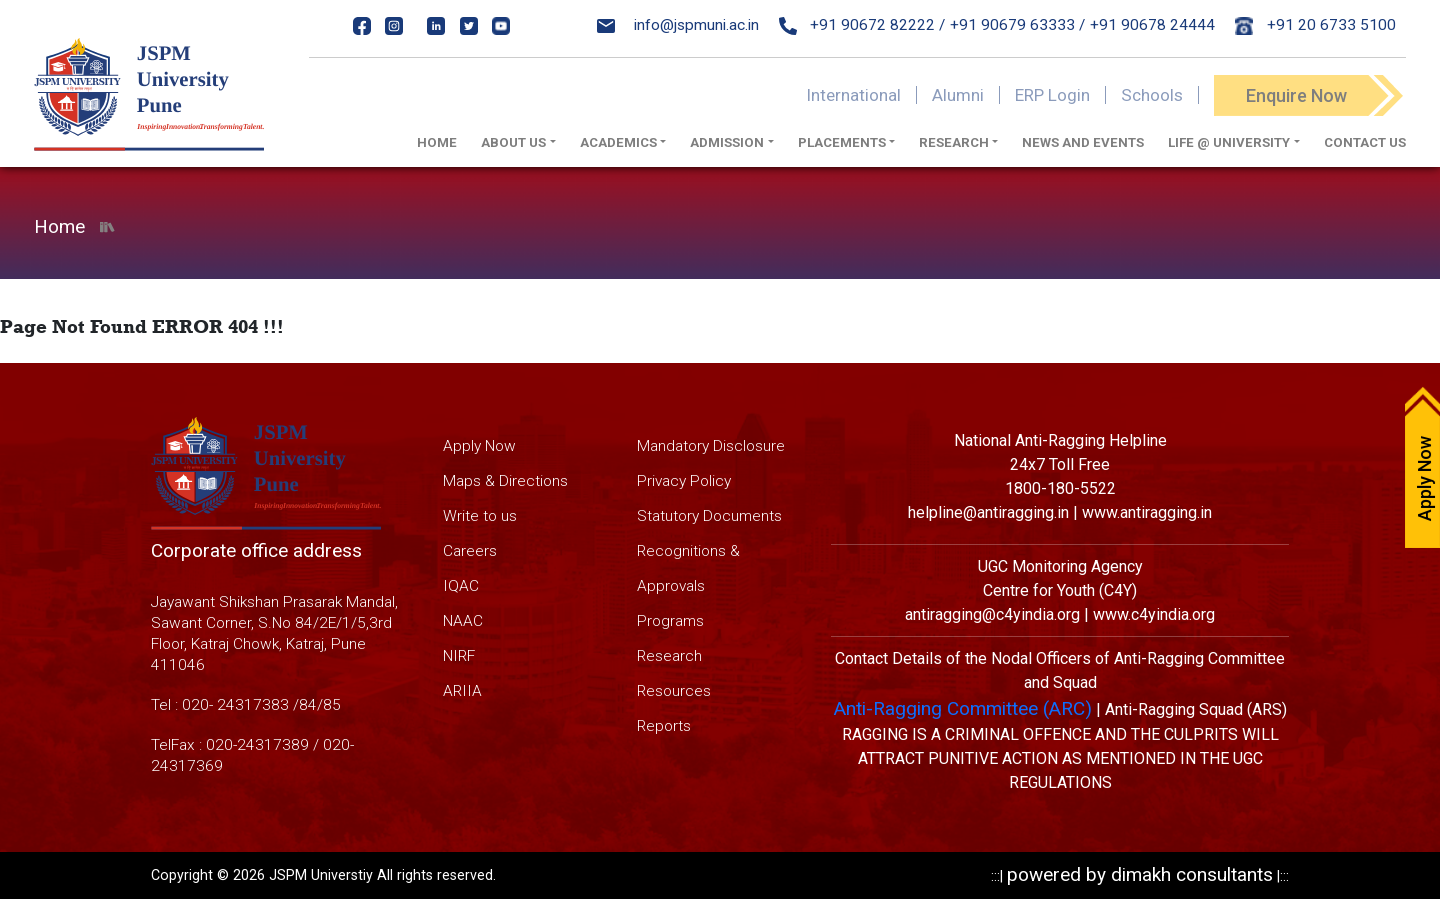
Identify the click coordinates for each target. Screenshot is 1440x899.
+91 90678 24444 (1152, 25)
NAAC (463, 621)
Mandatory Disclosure (711, 446)
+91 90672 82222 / (862, 25)
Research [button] (954, 142)
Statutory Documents (709, 516)
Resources (674, 691)
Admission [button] (727, 142)
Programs (670, 621)
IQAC (461, 586)
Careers (470, 551)
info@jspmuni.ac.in (678, 25)
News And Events (1083, 142)
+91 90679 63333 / (1017, 25)
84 (308, 705)
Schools (1152, 95)
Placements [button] (842, 142)
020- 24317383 (235, 705)
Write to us (480, 516)
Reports (664, 726)
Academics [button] (618, 142)
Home (437, 142)
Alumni (958, 95)
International (853, 95)
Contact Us (1365, 142)
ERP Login (1052, 95)
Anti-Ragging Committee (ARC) (963, 708)
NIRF (459, 656)
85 (332, 705)
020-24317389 (257, 745)
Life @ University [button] (1229, 142)
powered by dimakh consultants (1140, 874)
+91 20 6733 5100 (1315, 25)
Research (669, 656)
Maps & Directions (505, 481)
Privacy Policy (684, 481)
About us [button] (513, 142)
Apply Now (479, 446)
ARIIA (462, 691)
